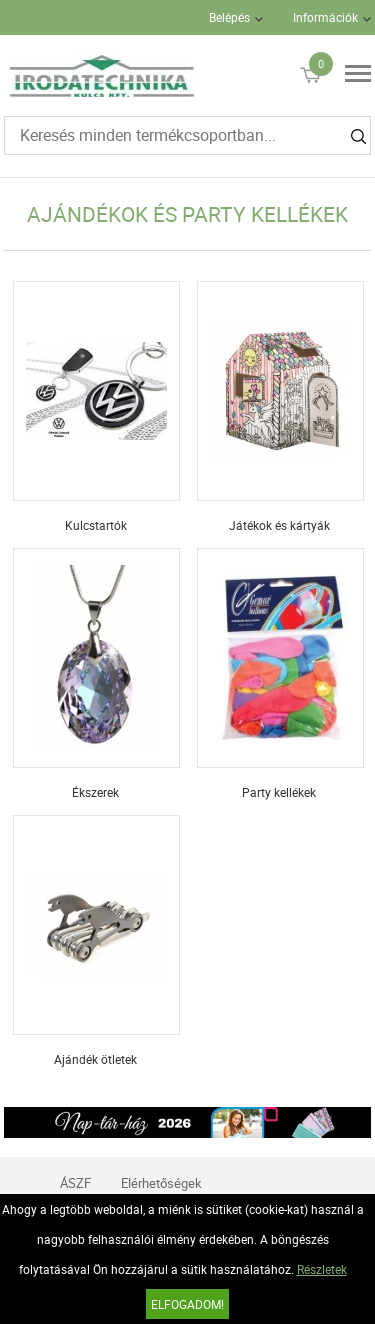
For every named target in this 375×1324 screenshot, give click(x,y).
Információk (325, 17)
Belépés (229, 17)
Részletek (322, 1269)
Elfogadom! (187, 1304)
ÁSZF (75, 1183)
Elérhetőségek (161, 1183)
